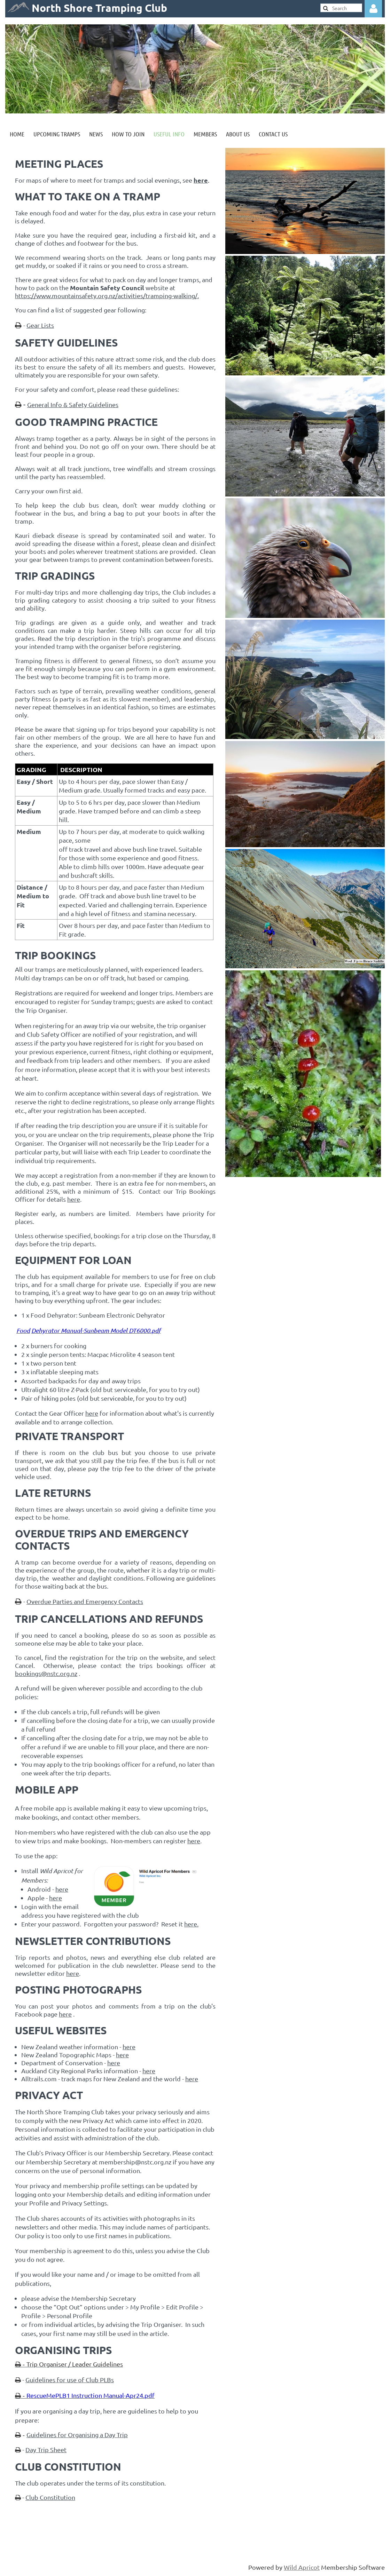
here (73, 1199)
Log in (373, 8)
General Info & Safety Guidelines (72, 404)
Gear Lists (40, 325)
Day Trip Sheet (46, 2449)
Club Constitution (50, 2497)
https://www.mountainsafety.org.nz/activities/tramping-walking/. (107, 295)
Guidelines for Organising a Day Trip (77, 2434)
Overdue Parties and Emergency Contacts (84, 1601)
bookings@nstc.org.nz (46, 1673)
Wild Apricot (302, 2567)
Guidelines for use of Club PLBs (69, 2379)
